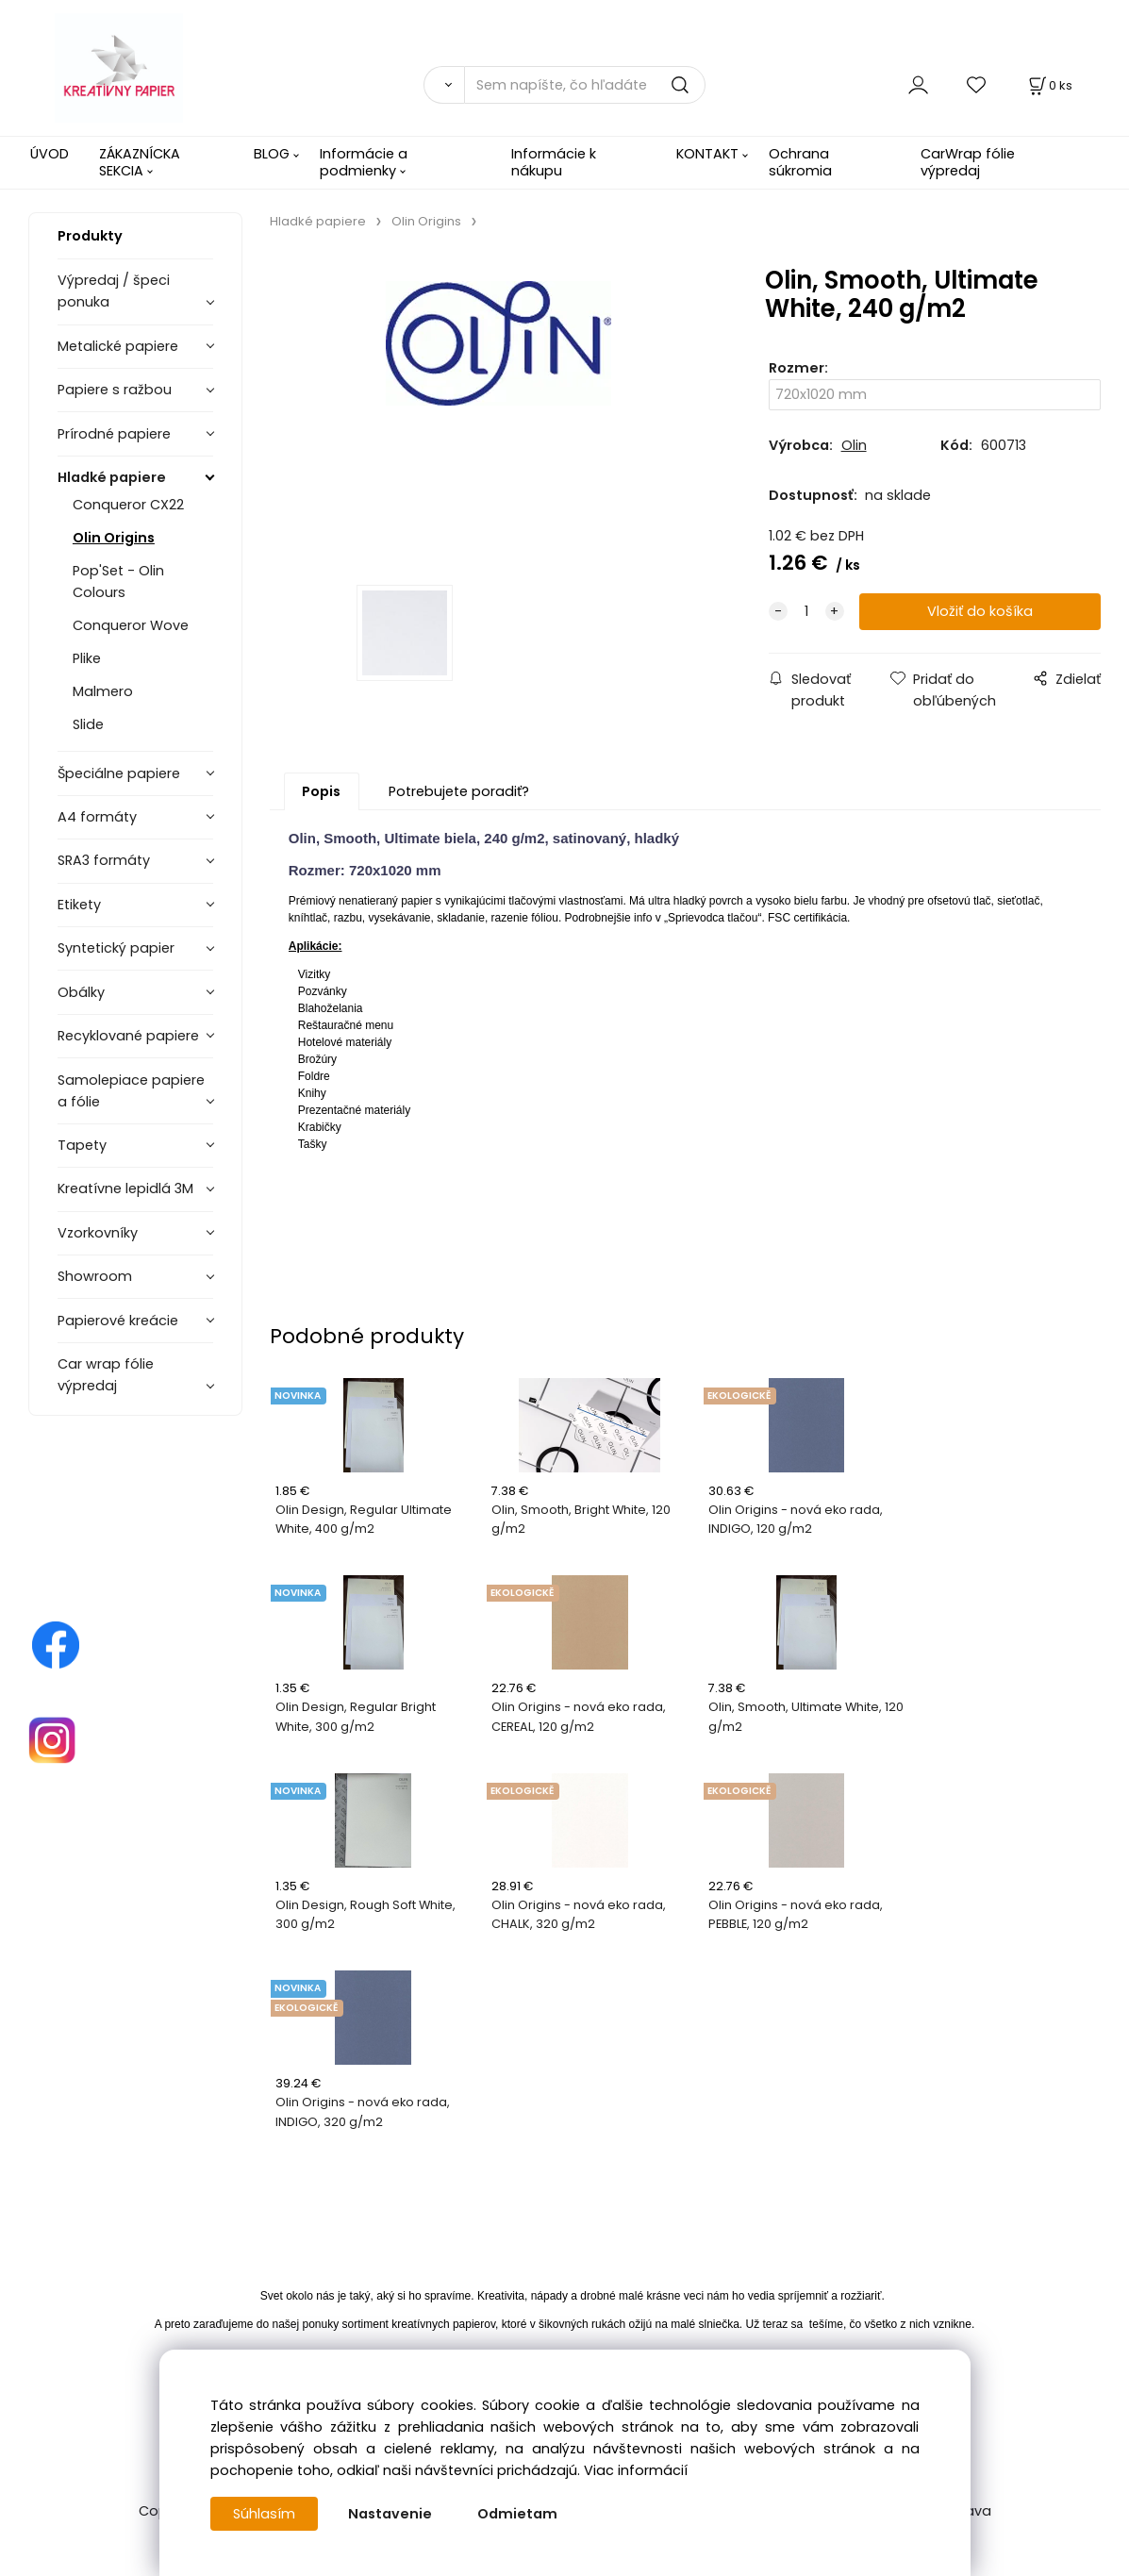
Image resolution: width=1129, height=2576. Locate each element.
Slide (88, 724)
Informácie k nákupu (553, 161)
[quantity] (806, 611)
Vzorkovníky (98, 1232)
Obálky (81, 992)
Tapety (82, 1145)
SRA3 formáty (104, 860)
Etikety (79, 904)
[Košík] (1048, 85)
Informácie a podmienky (363, 161)
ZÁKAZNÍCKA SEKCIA (139, 161)
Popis (321, 791)
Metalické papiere (118, 346)
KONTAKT (707, 153)
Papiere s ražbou (115, 389)
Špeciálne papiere (119, 773)
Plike (87, 658)
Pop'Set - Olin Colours (118, 581)
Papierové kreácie (118, 1320)
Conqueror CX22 (128, 504)
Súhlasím (264, 2513)
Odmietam (517, 2513)
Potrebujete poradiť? (459, 791)
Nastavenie (390, 2513)
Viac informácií (636, 2470)
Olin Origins (114, 537)
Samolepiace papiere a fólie (131, 1091)
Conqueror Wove (131, 625)
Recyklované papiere (128, 1035)
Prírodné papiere (114, 433)
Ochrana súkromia (800, 161)
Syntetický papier (116, 948)
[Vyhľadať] (444, 85)
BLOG (272, 153)
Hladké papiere (112, 477)
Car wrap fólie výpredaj (106, 1374)
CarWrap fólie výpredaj (968, 161)
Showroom (95, 1276)
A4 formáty (97, 816)
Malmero (103, 691)
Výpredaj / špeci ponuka (114, 291)
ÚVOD (49, 153)
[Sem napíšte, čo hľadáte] (585, 85)
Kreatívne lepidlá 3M (125, 1188)
